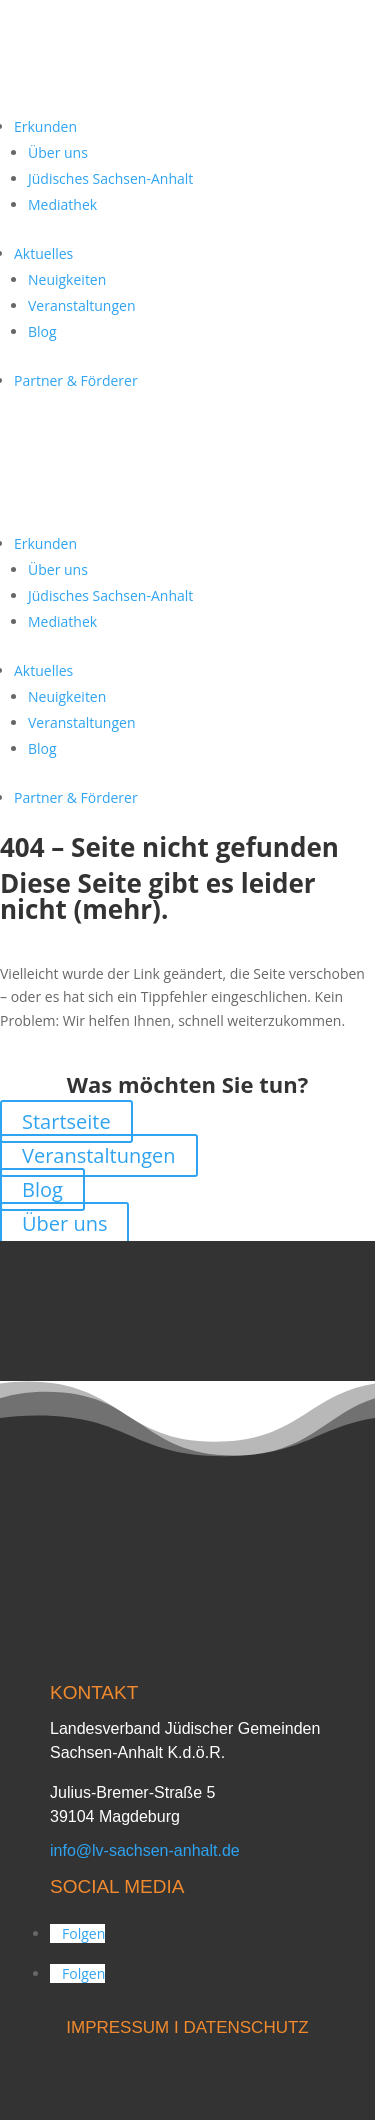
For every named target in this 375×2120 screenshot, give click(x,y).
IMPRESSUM (117, 2027)
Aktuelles (43, 253)
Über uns (58, 152)
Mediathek (62, 204)
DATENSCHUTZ (245, 2027)
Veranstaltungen (81, 305)
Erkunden (45, 126)
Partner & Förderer (76, 380)
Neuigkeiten (67, 279)
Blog (42, 331)
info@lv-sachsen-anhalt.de (145, 1850)
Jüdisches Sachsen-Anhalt (110, 178)
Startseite (66, 1121)
